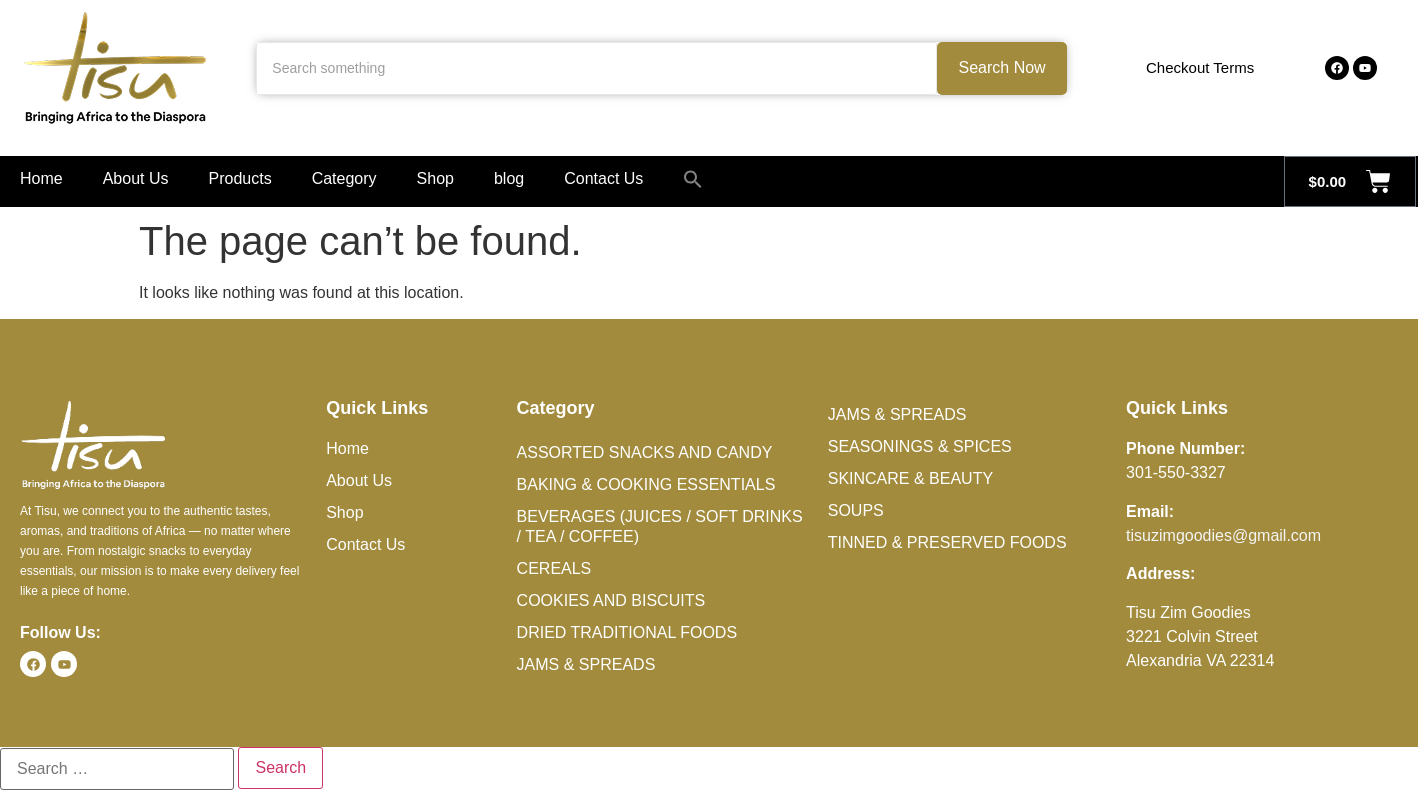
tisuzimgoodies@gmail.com (1223, 535)
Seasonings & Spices (920, 446)
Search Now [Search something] (1002, 67)
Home (41, 178)
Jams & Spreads (586, 664)
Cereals (554, 568)
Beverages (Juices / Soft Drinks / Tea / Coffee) (660, 526)
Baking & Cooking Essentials (646, 484)
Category (344, 178)
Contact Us (603, 178)
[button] (693, 179)
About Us (136, 178)
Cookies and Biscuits (611, 600)
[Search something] (596, 68)
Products (240, 178)
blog (509, 178)
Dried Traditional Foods (627, 632)
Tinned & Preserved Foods (947, 542)
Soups (856, 510)
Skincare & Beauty (910, 478)
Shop (435, 178)
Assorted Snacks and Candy (645, 452)
